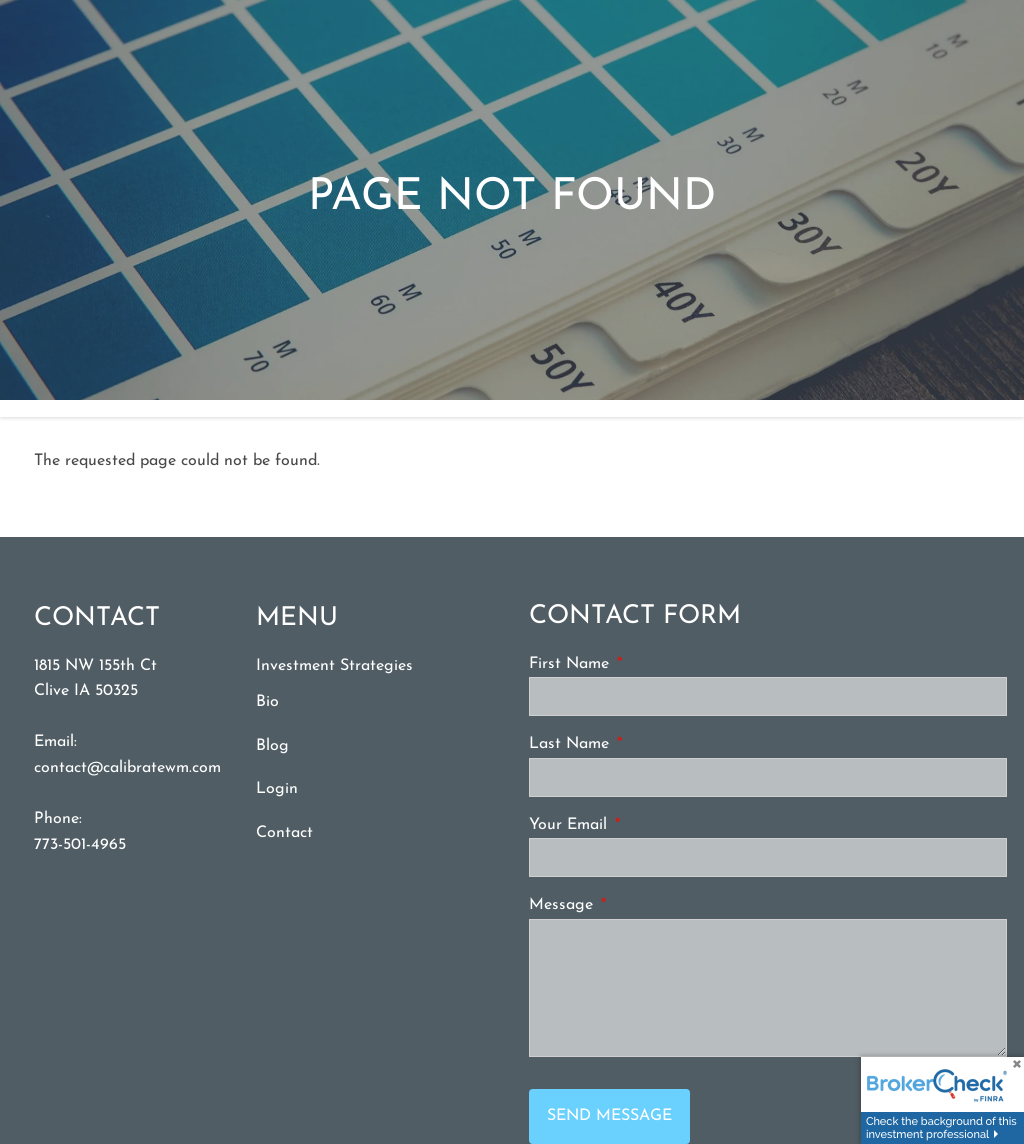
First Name (645, 664)
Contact (284, 834)
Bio (267, 703)
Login (277, 790)
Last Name (645, 745)
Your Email (644, 825)
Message (637, 906)
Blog (272, 746)
